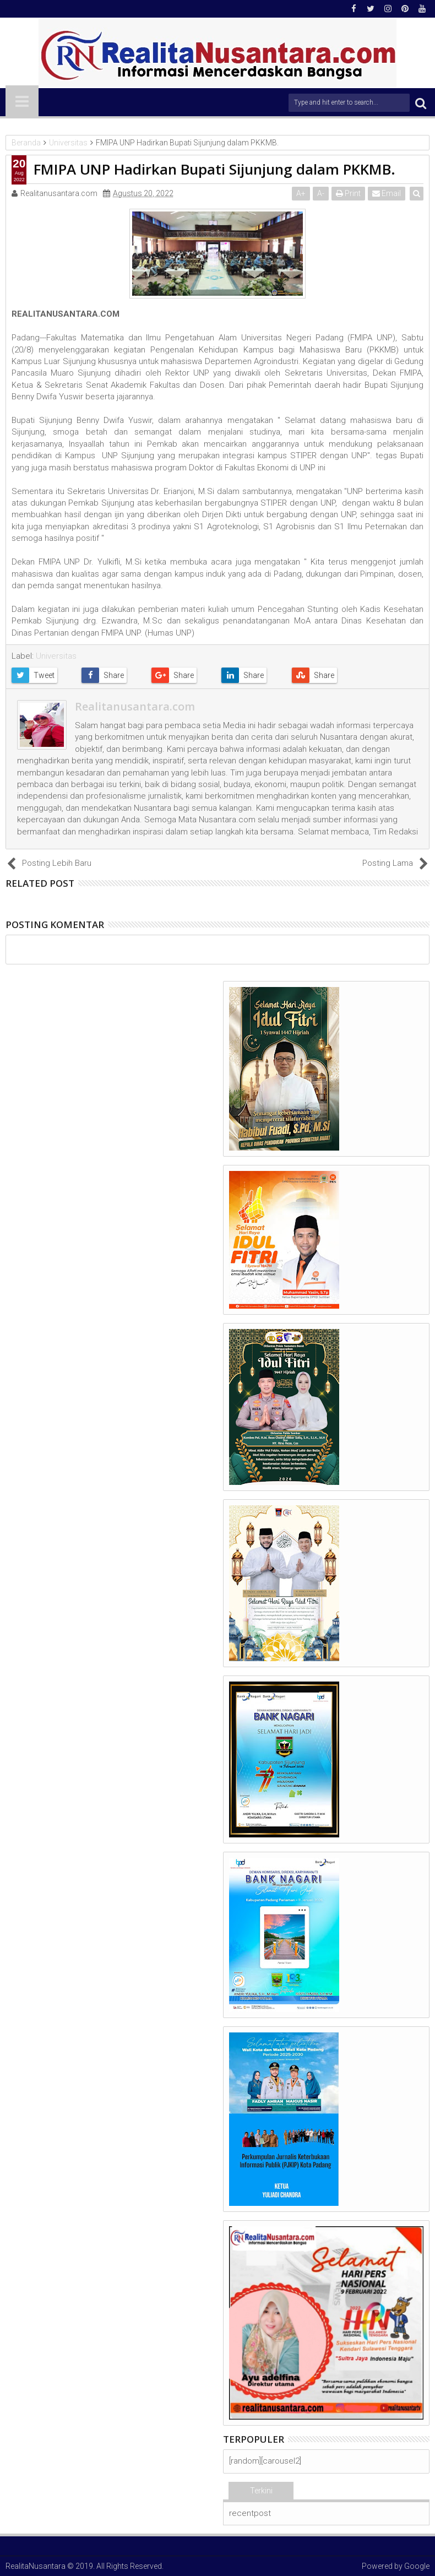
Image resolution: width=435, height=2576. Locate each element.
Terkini (261, 2490)
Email (387, 193)
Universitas (56, 656)
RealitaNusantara (36, 2566)
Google (416, 2566)
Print (348, 193)
